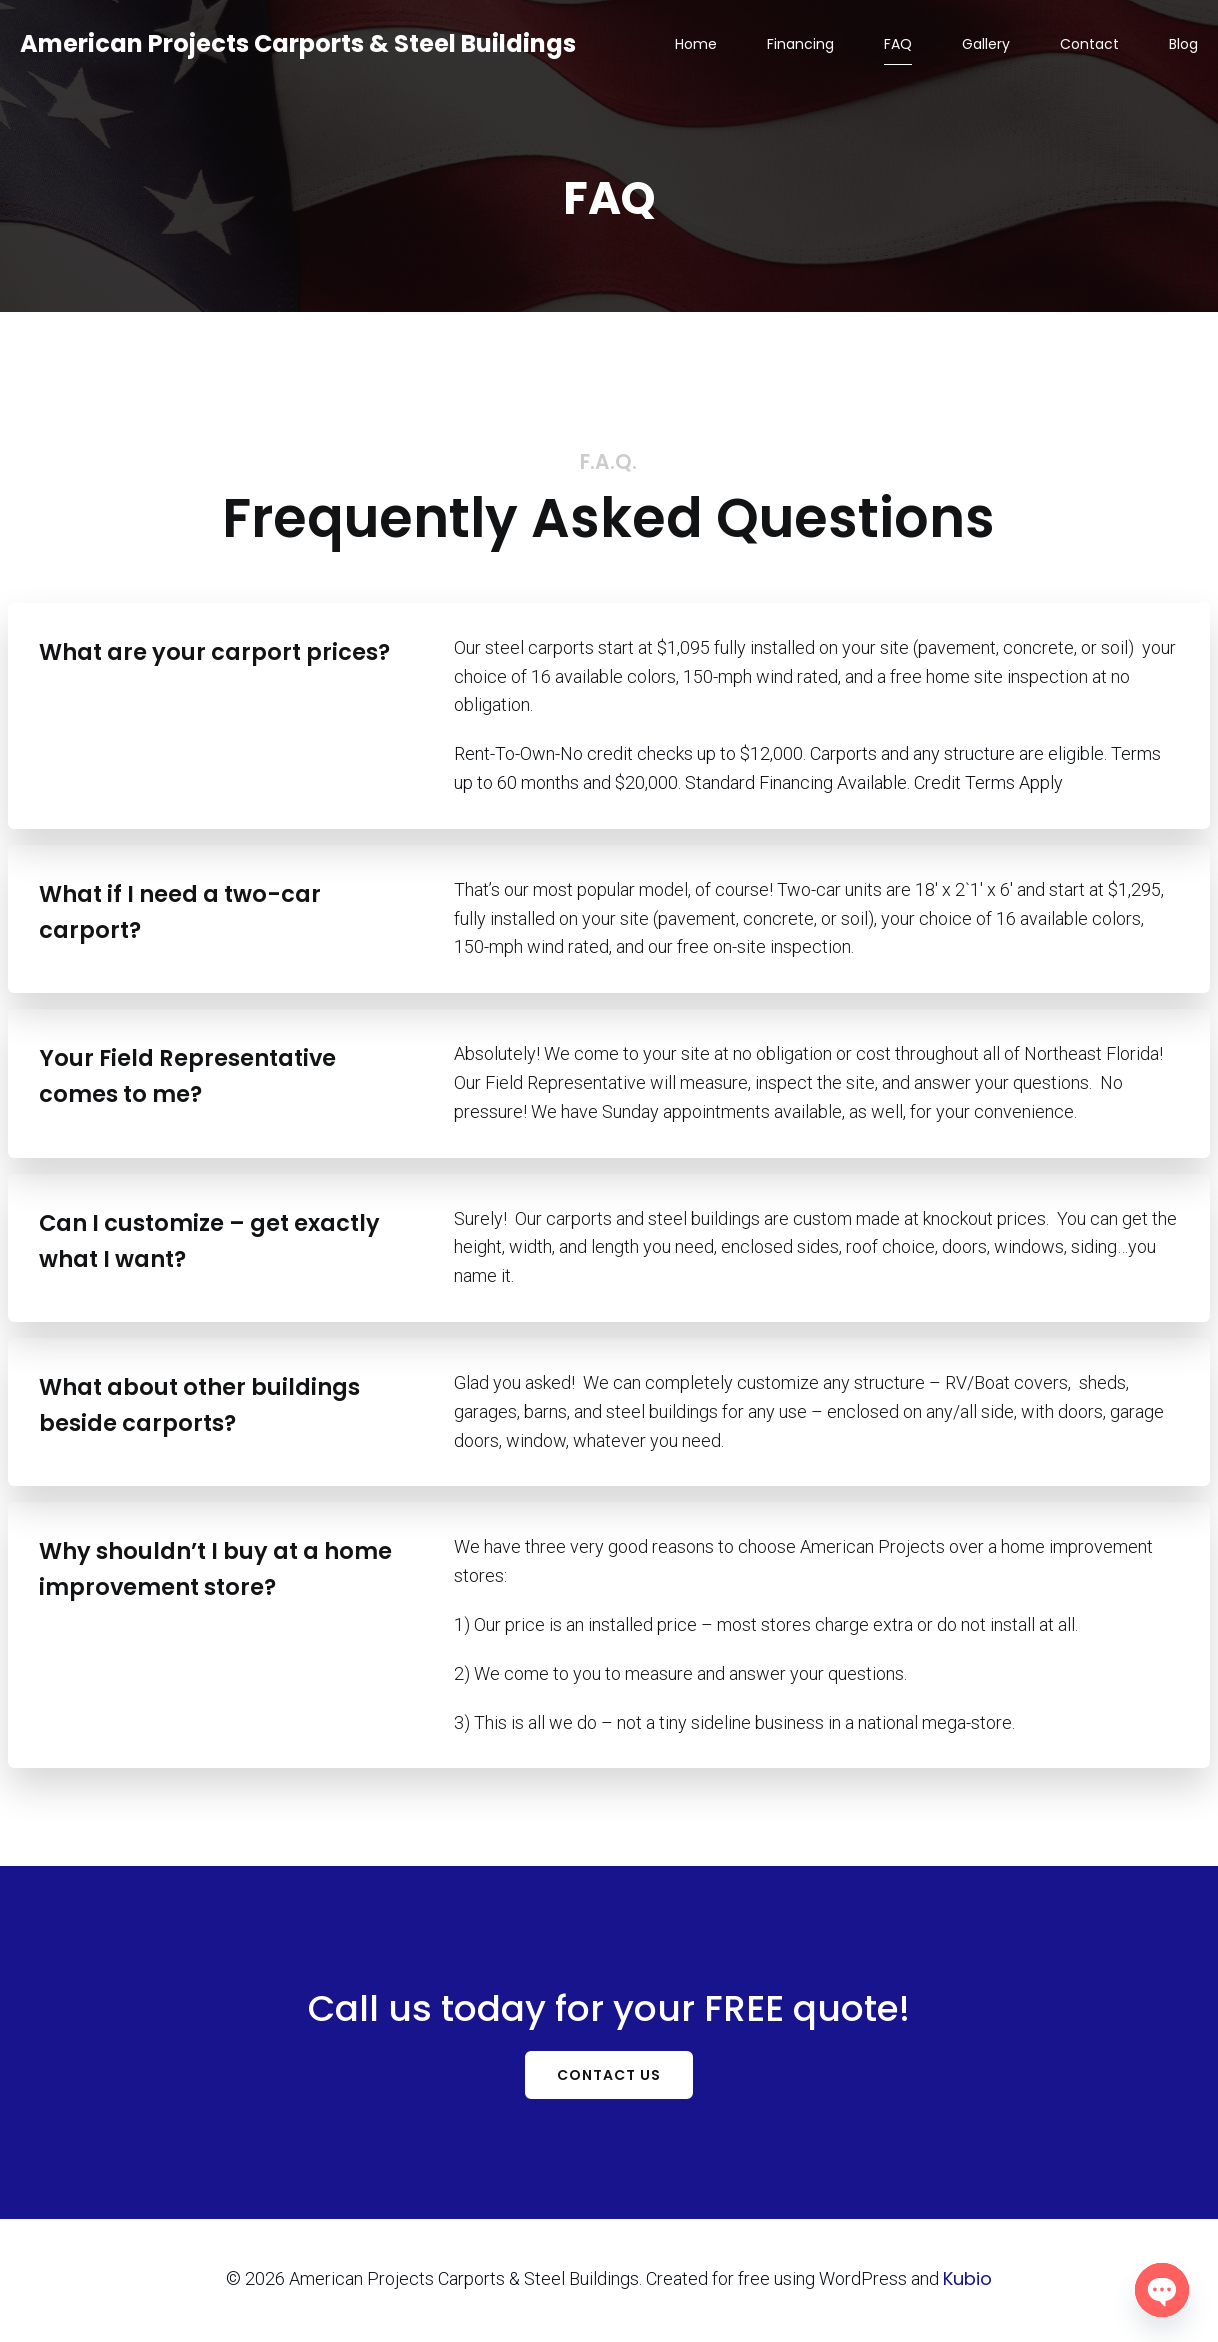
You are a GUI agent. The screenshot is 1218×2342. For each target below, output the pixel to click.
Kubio (967, 2280)
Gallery (986, 45)
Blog (1183, 45)
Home (696, 45)
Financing (800, 45)
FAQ (898, 45)
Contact (1089, 45)
